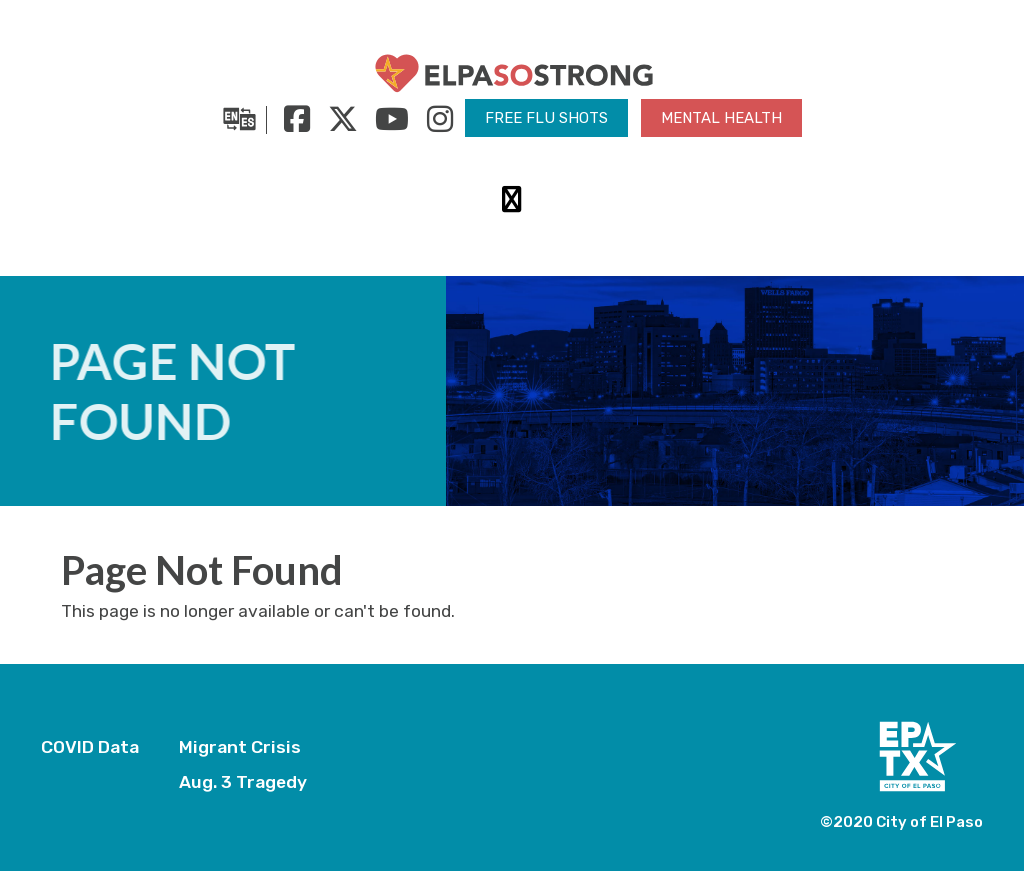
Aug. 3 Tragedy (243, 782)
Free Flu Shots (546, 118)
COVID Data (90, 747)
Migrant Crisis (240, 747)
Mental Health (721, 118)
